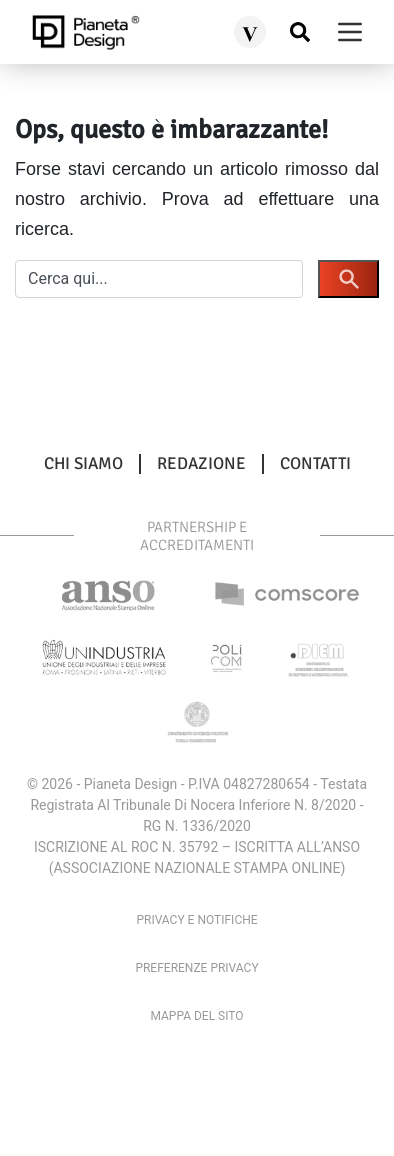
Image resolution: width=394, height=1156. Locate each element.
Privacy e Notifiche (196, 920)
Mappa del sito (196, 1016)
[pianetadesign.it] (85, 32)
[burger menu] (350, 32)
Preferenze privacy (196, 968)
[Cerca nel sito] (300, 32)
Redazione (201, 464)
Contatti (315, 464)
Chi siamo (83, 464)
